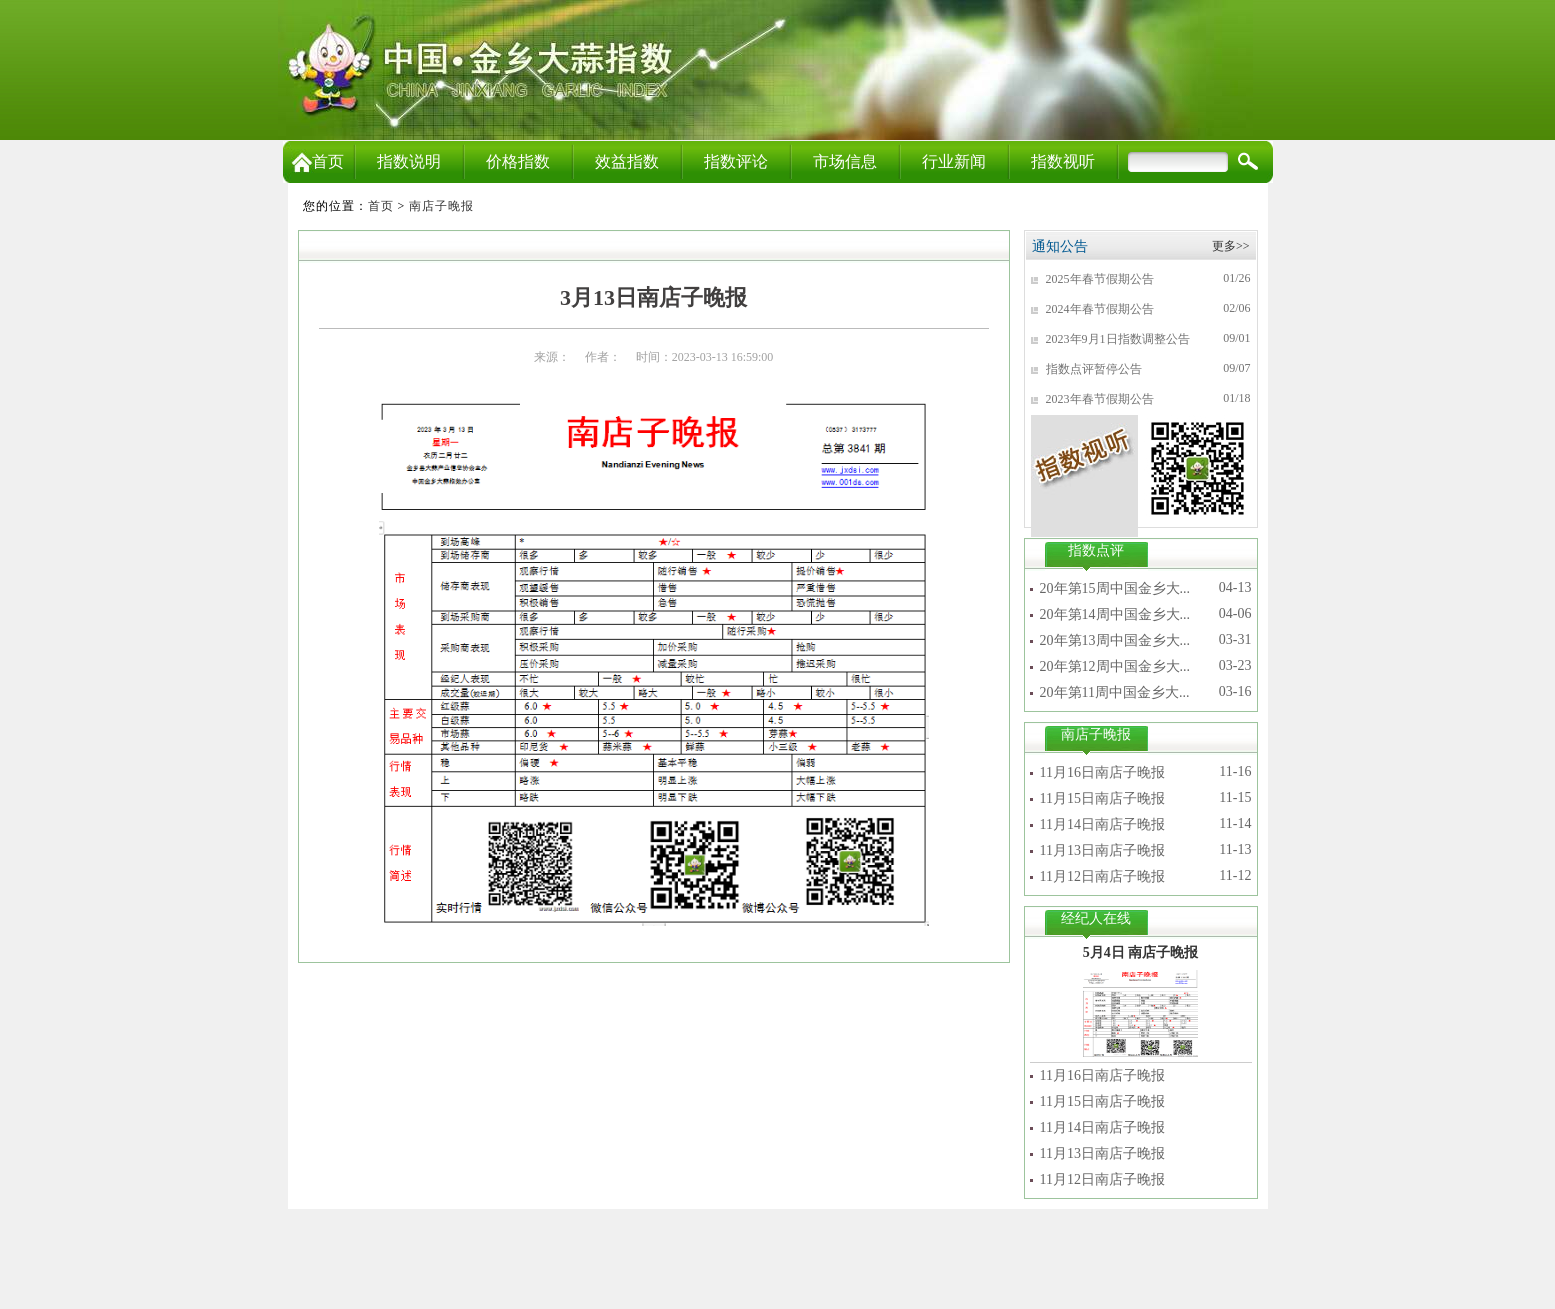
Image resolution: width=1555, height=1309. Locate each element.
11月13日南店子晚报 (1102, 850)
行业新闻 (954, 161)
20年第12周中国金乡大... (1115, 666)
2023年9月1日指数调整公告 (1118, 339)
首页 (318, 161)
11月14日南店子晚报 (1102, 824)
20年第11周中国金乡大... (1115, 692)
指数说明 (409, 161)
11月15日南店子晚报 (1102, 798)
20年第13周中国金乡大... (1115, 640)
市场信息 (845, 161)
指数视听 (1063, 161)
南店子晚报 (441, 206)
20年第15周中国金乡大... (1115, 588)
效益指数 (627, 161)
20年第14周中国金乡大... (1115, 614)
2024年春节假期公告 (1100, 309)
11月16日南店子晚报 (1102, 772)
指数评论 (736, 161)
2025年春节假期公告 (1100, 279)
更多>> (1231, 246)
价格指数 (518, 161)
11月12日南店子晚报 (1102, 876)
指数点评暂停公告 (1094, 369)
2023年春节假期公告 (1100, 399)
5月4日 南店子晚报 (1141, 952)
